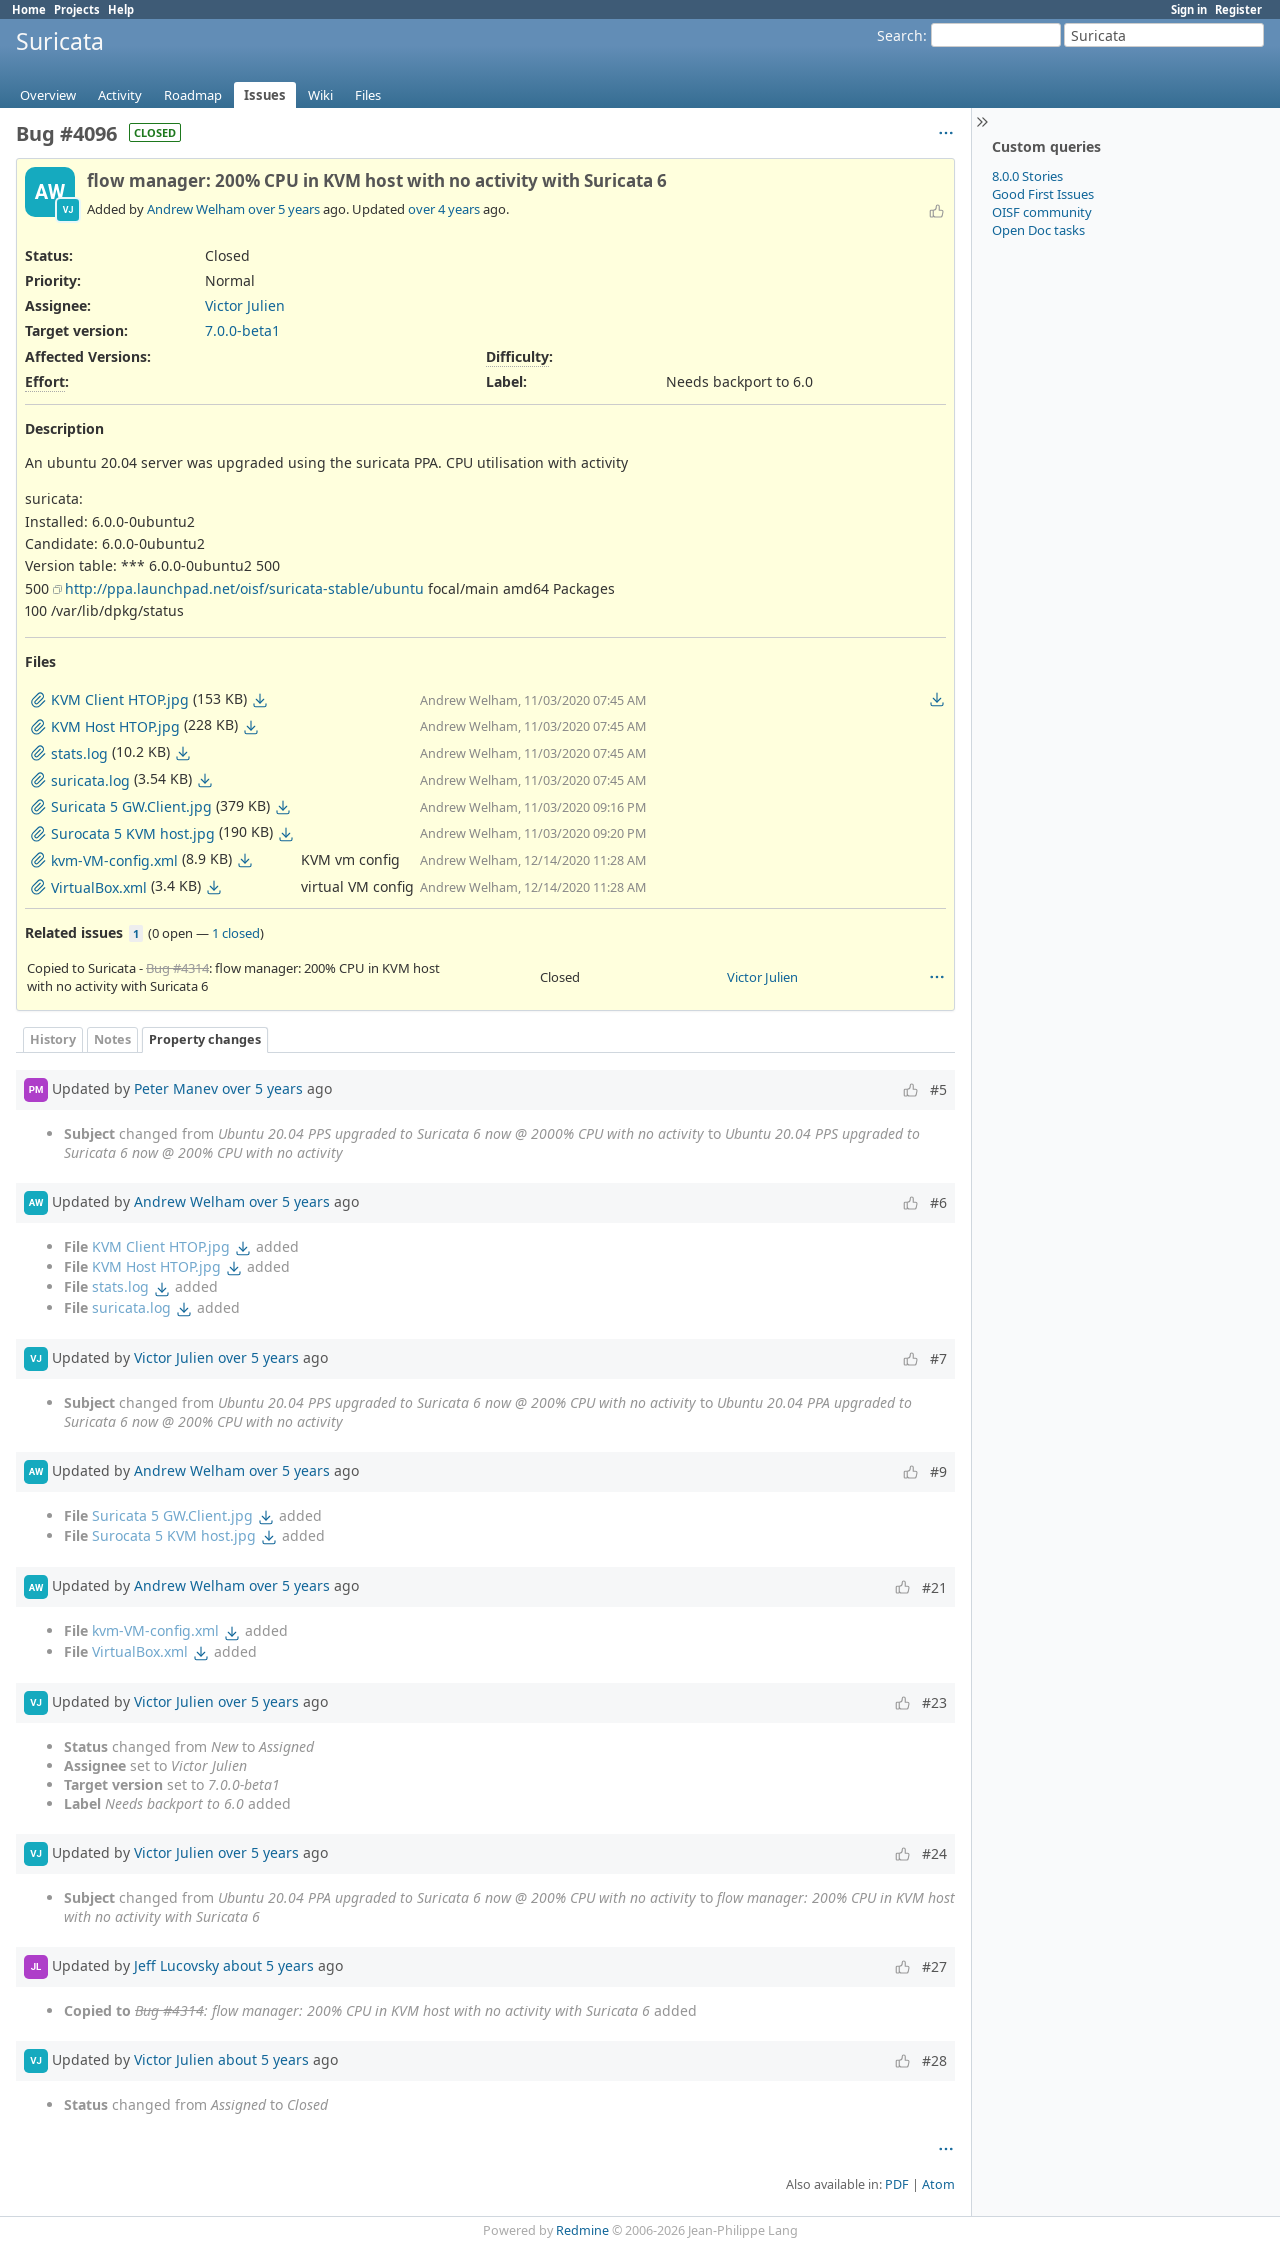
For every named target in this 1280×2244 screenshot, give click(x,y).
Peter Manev (176, 1088)
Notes (112, 1039)
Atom (938, 2184)
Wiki (320, 95)
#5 (938, 1089)
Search (900, 35)
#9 (938, 1471)
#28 (934, 2060)
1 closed (236, 933)
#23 (934, 1702)
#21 (934, 1587)
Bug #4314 (177, 968)
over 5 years (284, 209)
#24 (934, 1853)
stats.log (120, 1286)
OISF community (1042, 212)
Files (368, 95)
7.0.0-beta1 (242, 330)
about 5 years (268, 1965)
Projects (77, 9)
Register (1238, 9)
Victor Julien (245, 305)
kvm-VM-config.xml (155, 1630)
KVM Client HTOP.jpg (161, 1246)
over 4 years (444, 209)
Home (29, 9)
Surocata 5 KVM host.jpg (174, 1535)
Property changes (205, 1039)
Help (121, 9)
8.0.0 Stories (1027, 176)
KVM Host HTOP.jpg (156, 1266)
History (53, 1039)
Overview (48, 95)
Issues (265, 95)
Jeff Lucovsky (176, 1965)
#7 (938, 1358)
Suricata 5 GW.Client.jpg (172, 1515)
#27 (934, 1966)
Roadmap (193, 95)
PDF (897, 2184)
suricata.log (131, 1307)
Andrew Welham (196, 209)
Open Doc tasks (1038, 230)
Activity (120, 95)
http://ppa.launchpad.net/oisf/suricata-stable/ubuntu (244, 588)
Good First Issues (1043, 194)
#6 (938, 1202)
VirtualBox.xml (140, 1651)
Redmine (582, 2230)
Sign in (1189, 9)
